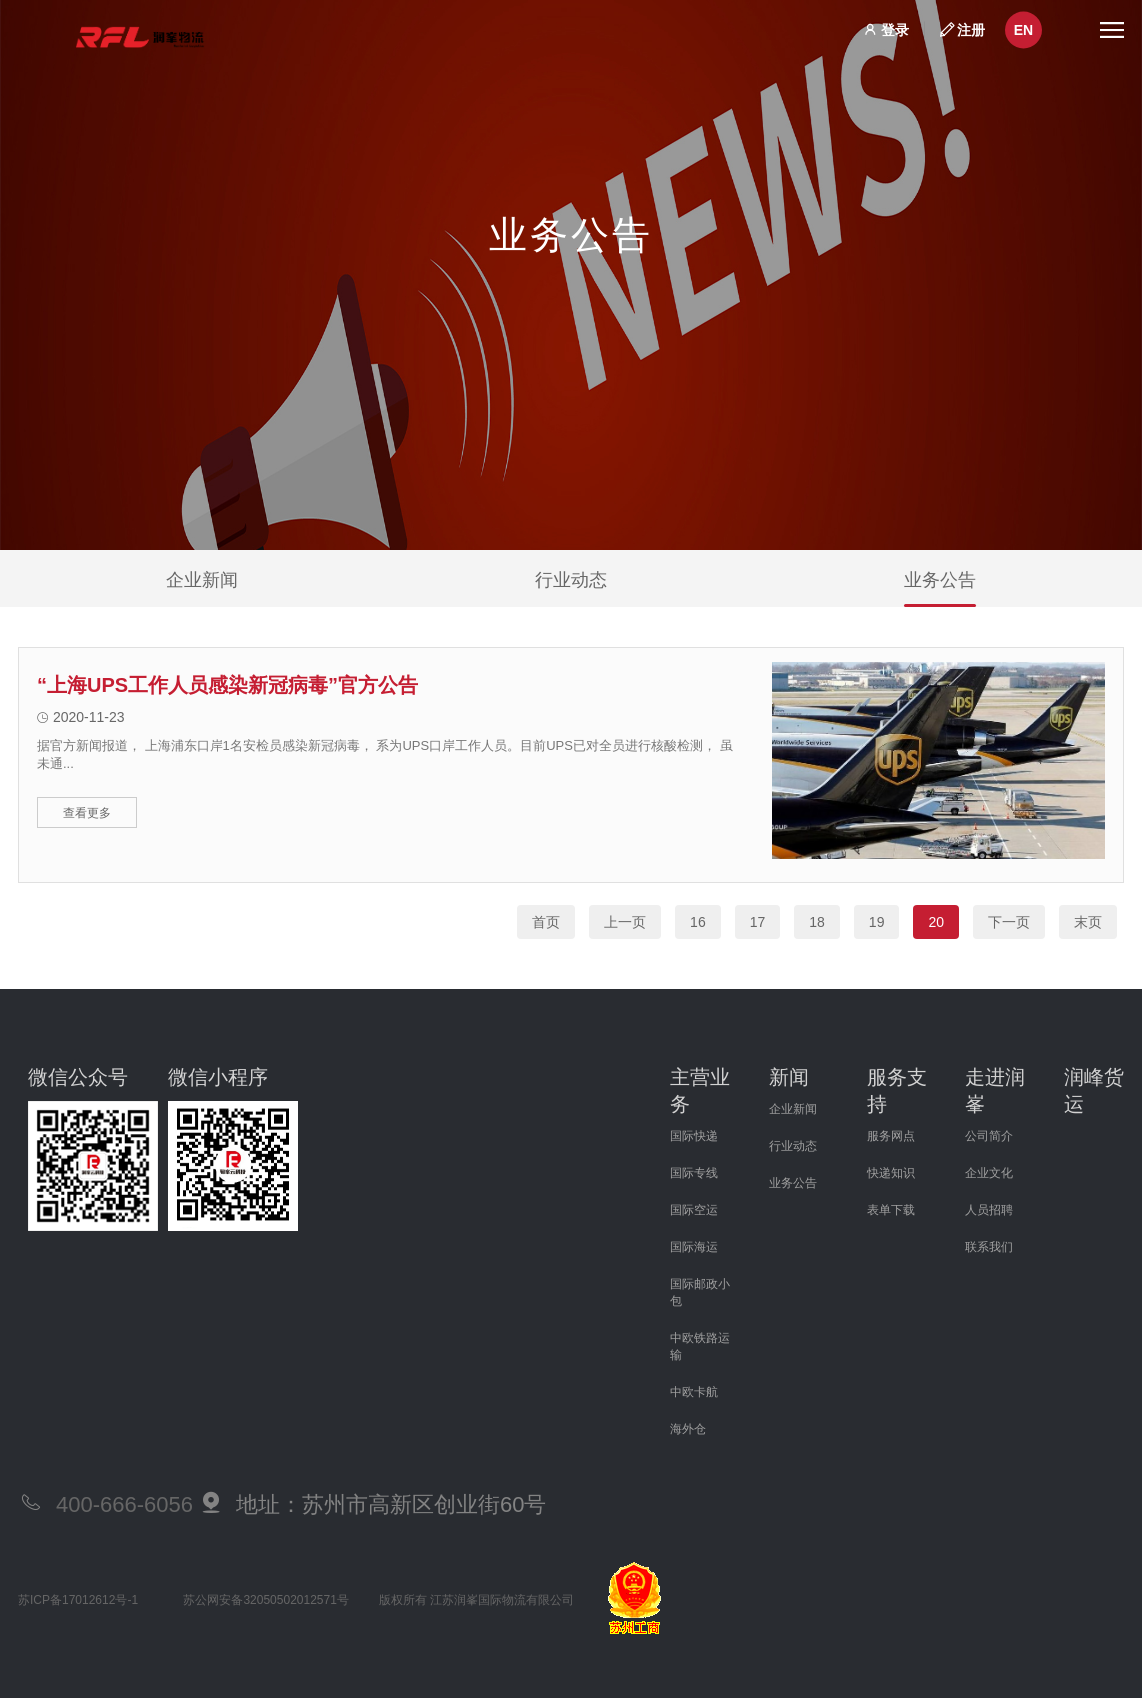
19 (877, 922)
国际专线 (694, 1173)
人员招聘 (989, 1210)
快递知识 (891, 1173)
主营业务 (700, 1090)
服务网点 (891, 1136)
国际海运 (694, 1247)
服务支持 (897, 1090)
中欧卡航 (694, 1392)
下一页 (1009, 922)
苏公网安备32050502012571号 (265, 1600)
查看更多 (87, 813)
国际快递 (694, 1136)
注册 (971, 29)
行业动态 (571, 588)
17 (758, 922)
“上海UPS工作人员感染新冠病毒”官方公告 (227, 685)
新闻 (789, 1077)
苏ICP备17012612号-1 (78, 1600)
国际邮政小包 (700, 1292)
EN (1023, 30)
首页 (546, 922)
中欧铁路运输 (700, 1346)
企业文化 (989, 1173)
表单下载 (891, 1210)
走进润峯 (995, 1090)
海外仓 (688, 1429)
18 (817, 922)
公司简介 (989, 1136)
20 (936, 922)
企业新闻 (202, 588)
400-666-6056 (124, 1504)
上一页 (625, 922)
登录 (895, 29)
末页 (1088, 922)
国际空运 (694, 1210)
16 (698, 922)
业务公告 (940, 588)
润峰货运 (1094, 1090)
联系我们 (989, 1247)
